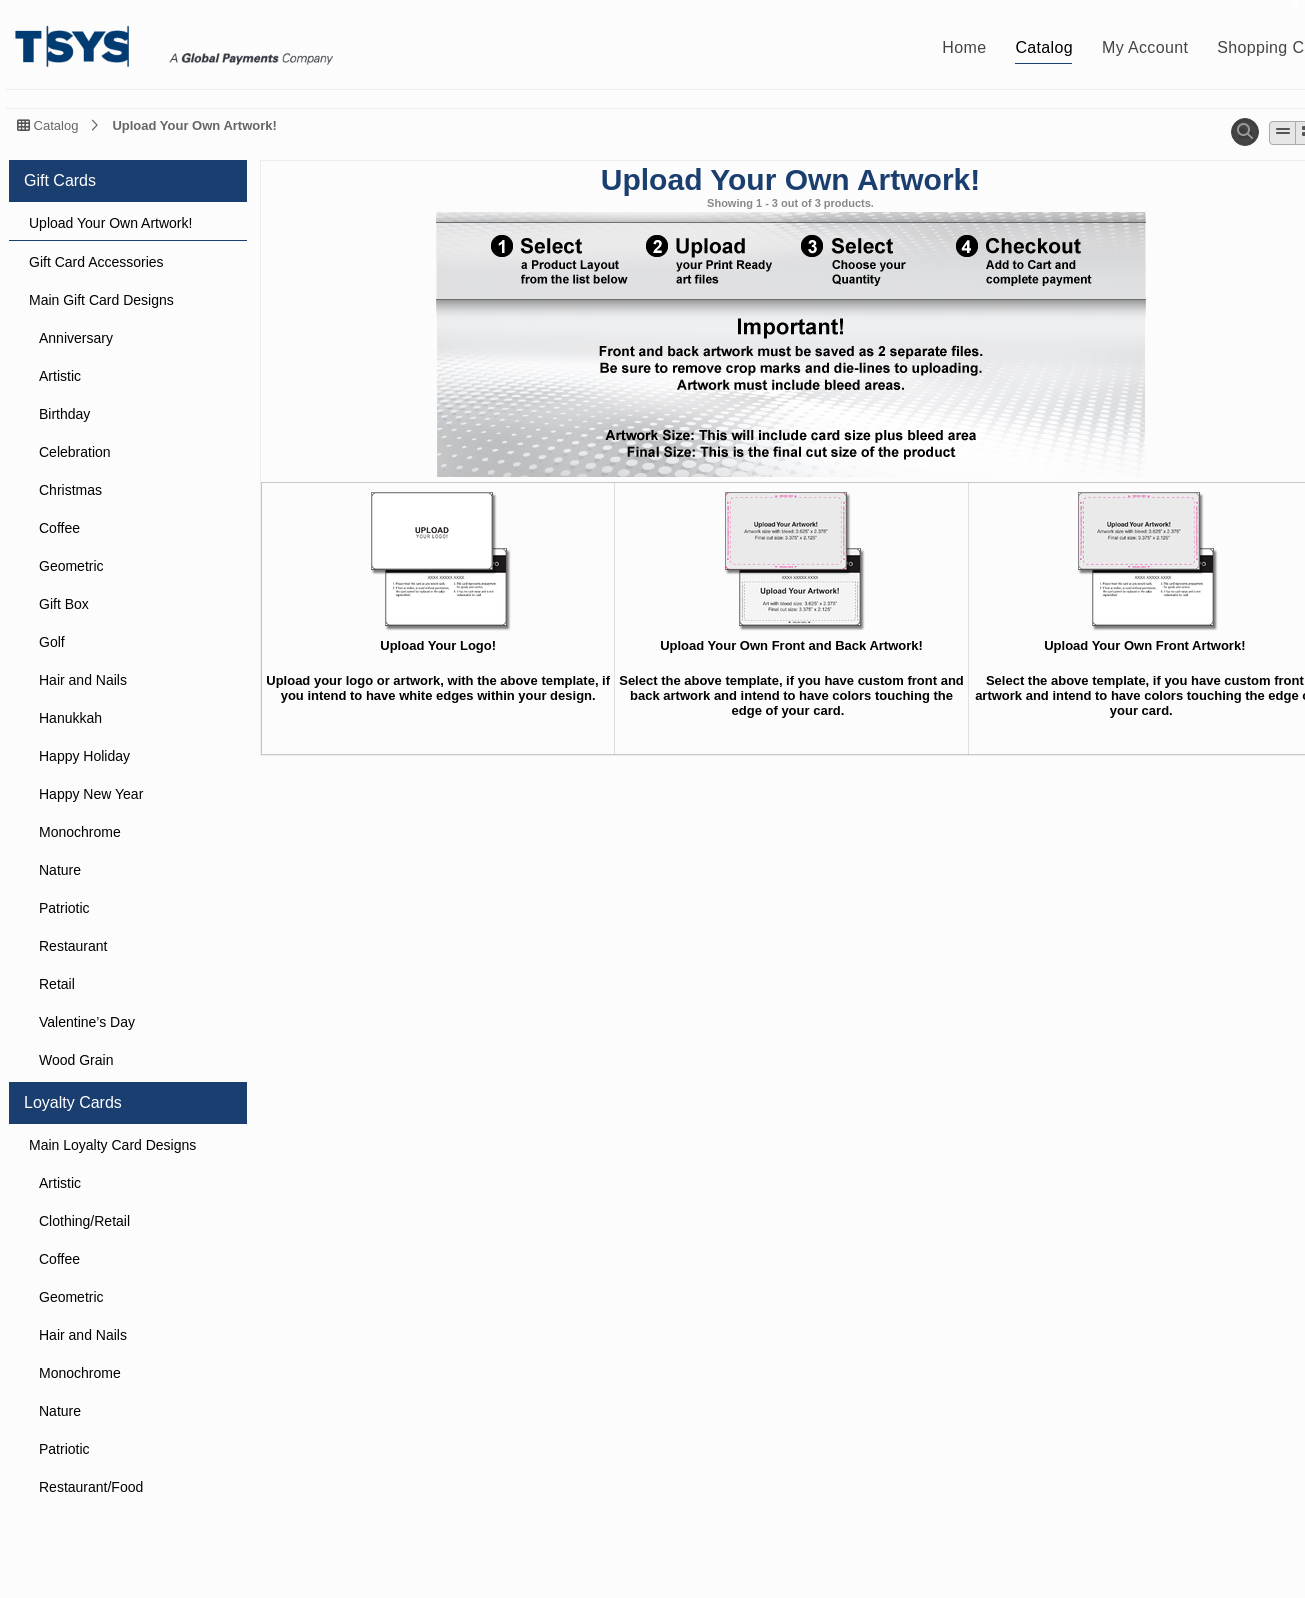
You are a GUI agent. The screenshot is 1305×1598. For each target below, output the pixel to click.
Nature (60, 870)
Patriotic (64, 908)
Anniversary (76, 338)
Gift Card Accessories (96, 262)
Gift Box (64, 604)
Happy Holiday (84, 756)
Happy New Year (91, 794)
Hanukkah (70, 718)
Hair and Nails (83, 680)
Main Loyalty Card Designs (112, 1145)
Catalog (1044, 47)
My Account (1145, 47)
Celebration (75, 452)
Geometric (71, 566)
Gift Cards (60, 180)
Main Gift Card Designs (101, 300)
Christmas (70, 490)
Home (964, 47)
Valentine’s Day (87, 1022)
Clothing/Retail (84, 1221)
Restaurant (73, 946)
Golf (52, 642)
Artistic (60, 376)
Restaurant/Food (91, 1487)
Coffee (59, 528)
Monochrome (80, 832)
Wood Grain (76, 1060)
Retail (57, 984)
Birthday (64, 414)
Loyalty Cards (73, 1102)
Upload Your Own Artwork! (194, 125)
